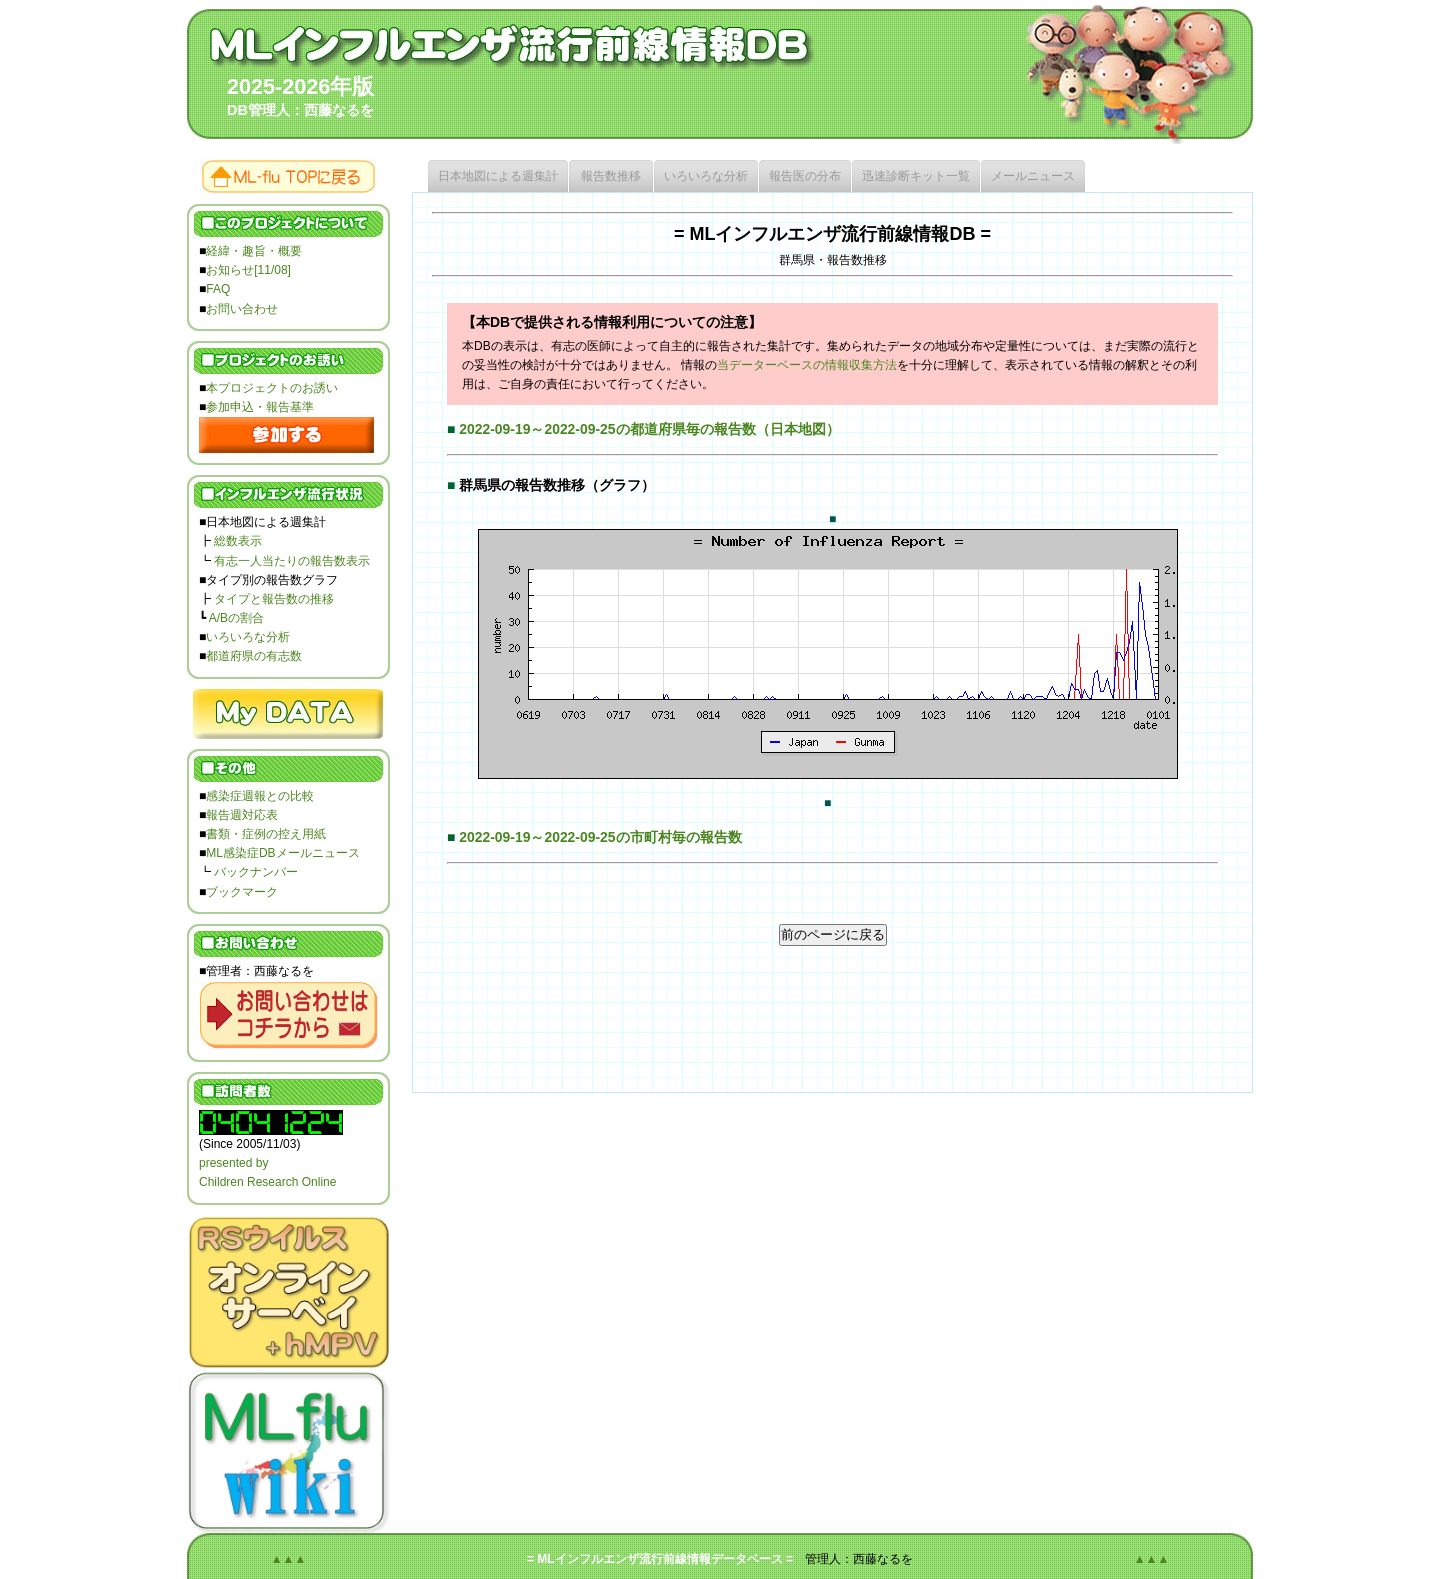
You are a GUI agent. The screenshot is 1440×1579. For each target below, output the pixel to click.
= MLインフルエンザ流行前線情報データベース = (660, 1559)
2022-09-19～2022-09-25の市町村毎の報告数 (600, 837)
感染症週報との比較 (260, 796)
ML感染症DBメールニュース (282, 853)
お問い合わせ (242, 309)
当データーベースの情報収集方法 (807, 365)
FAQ (218, 289)
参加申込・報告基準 (260, 407)
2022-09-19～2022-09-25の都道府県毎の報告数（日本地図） (649, 429)
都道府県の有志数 (254, 656)
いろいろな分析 (248, 637)
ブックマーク (242, 892)
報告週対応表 (242, 815)
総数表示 (238, 541)
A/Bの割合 (236, 618)
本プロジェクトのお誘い (272, 388)
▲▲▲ (289, 1559)
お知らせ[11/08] (248, 270)
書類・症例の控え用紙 (266, 834)
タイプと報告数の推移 (274, 599)
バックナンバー (256, 872)
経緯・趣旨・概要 (254, 251)
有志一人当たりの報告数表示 (292, 561)
